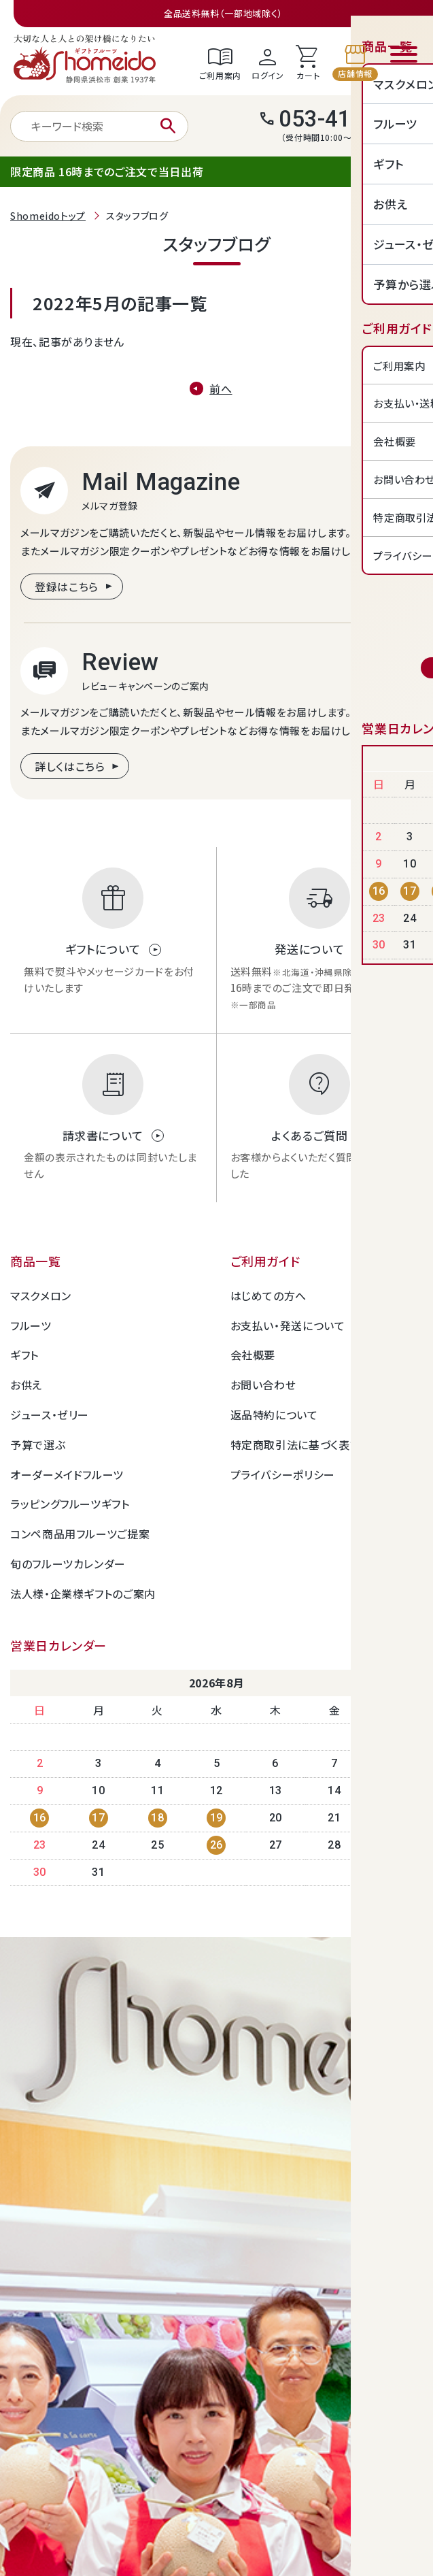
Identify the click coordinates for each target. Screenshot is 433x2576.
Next (380, 1683)
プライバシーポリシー (282, 1474)
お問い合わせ (263, 1384)
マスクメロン (40, 1295)
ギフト (24, 1355)
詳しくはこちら (70, 766)
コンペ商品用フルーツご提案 (80, 1533)
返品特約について (274, 1414)
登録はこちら (67, 586)
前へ (220, 388)
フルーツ (31, 1325)
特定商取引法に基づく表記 (296, 1444)
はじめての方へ (268, 1295)
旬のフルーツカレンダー (68, 1563)
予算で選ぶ (37, 1444)
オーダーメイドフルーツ (67, 1474)
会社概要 (253, 1355)
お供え (26, 1384)
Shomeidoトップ (48, 215)
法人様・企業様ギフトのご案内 (83, 1593)
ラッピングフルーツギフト (70, 1504)
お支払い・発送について (287, 1325)
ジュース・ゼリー (49, 1414)
